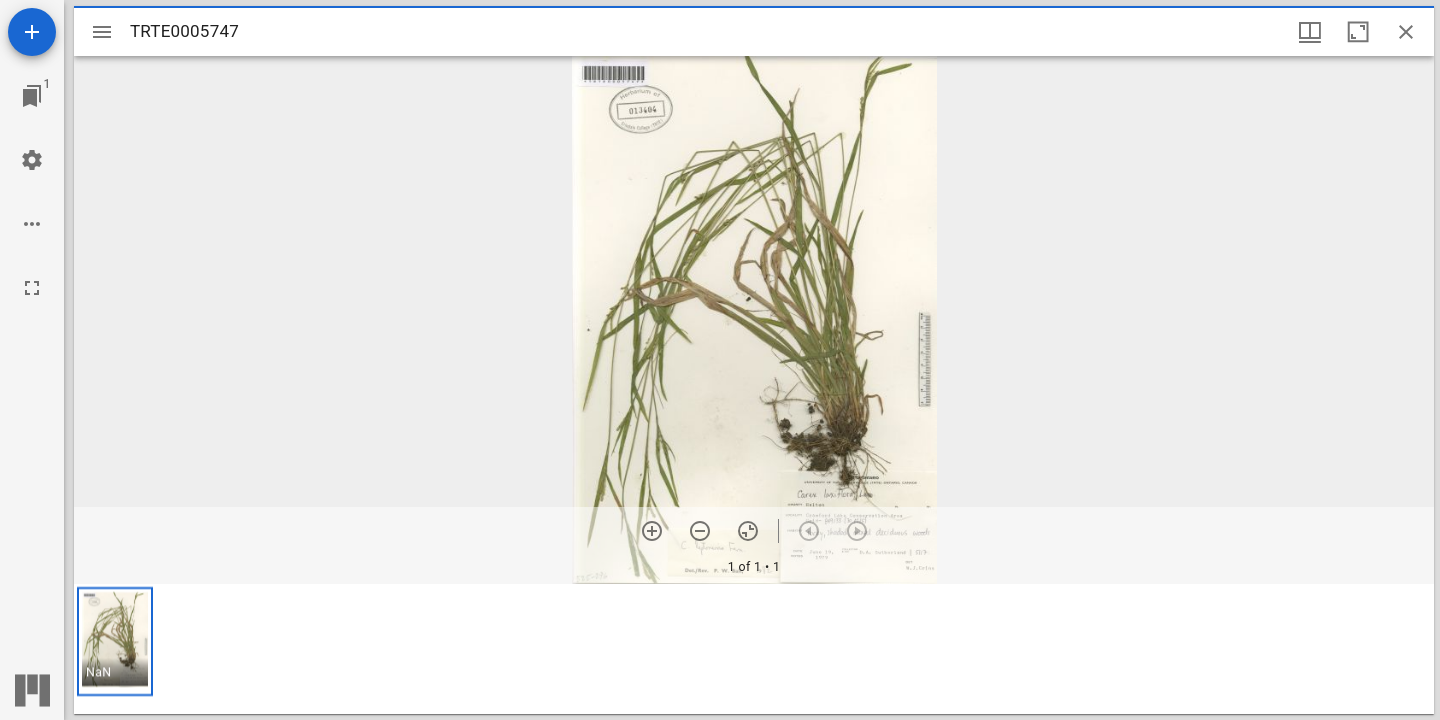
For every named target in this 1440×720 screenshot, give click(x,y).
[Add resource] (32, 32)
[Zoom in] (652, 531)
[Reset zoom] (748, 531)
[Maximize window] (1358, 32)
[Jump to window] (32, 96)
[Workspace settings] (32, 160)
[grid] (754, 649)
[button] (115, 641)
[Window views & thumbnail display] (1310, 32)
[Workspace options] (32, 224)
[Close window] (1406, 32)
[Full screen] (32, 288)
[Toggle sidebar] (102, 32)
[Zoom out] (700, 531)
